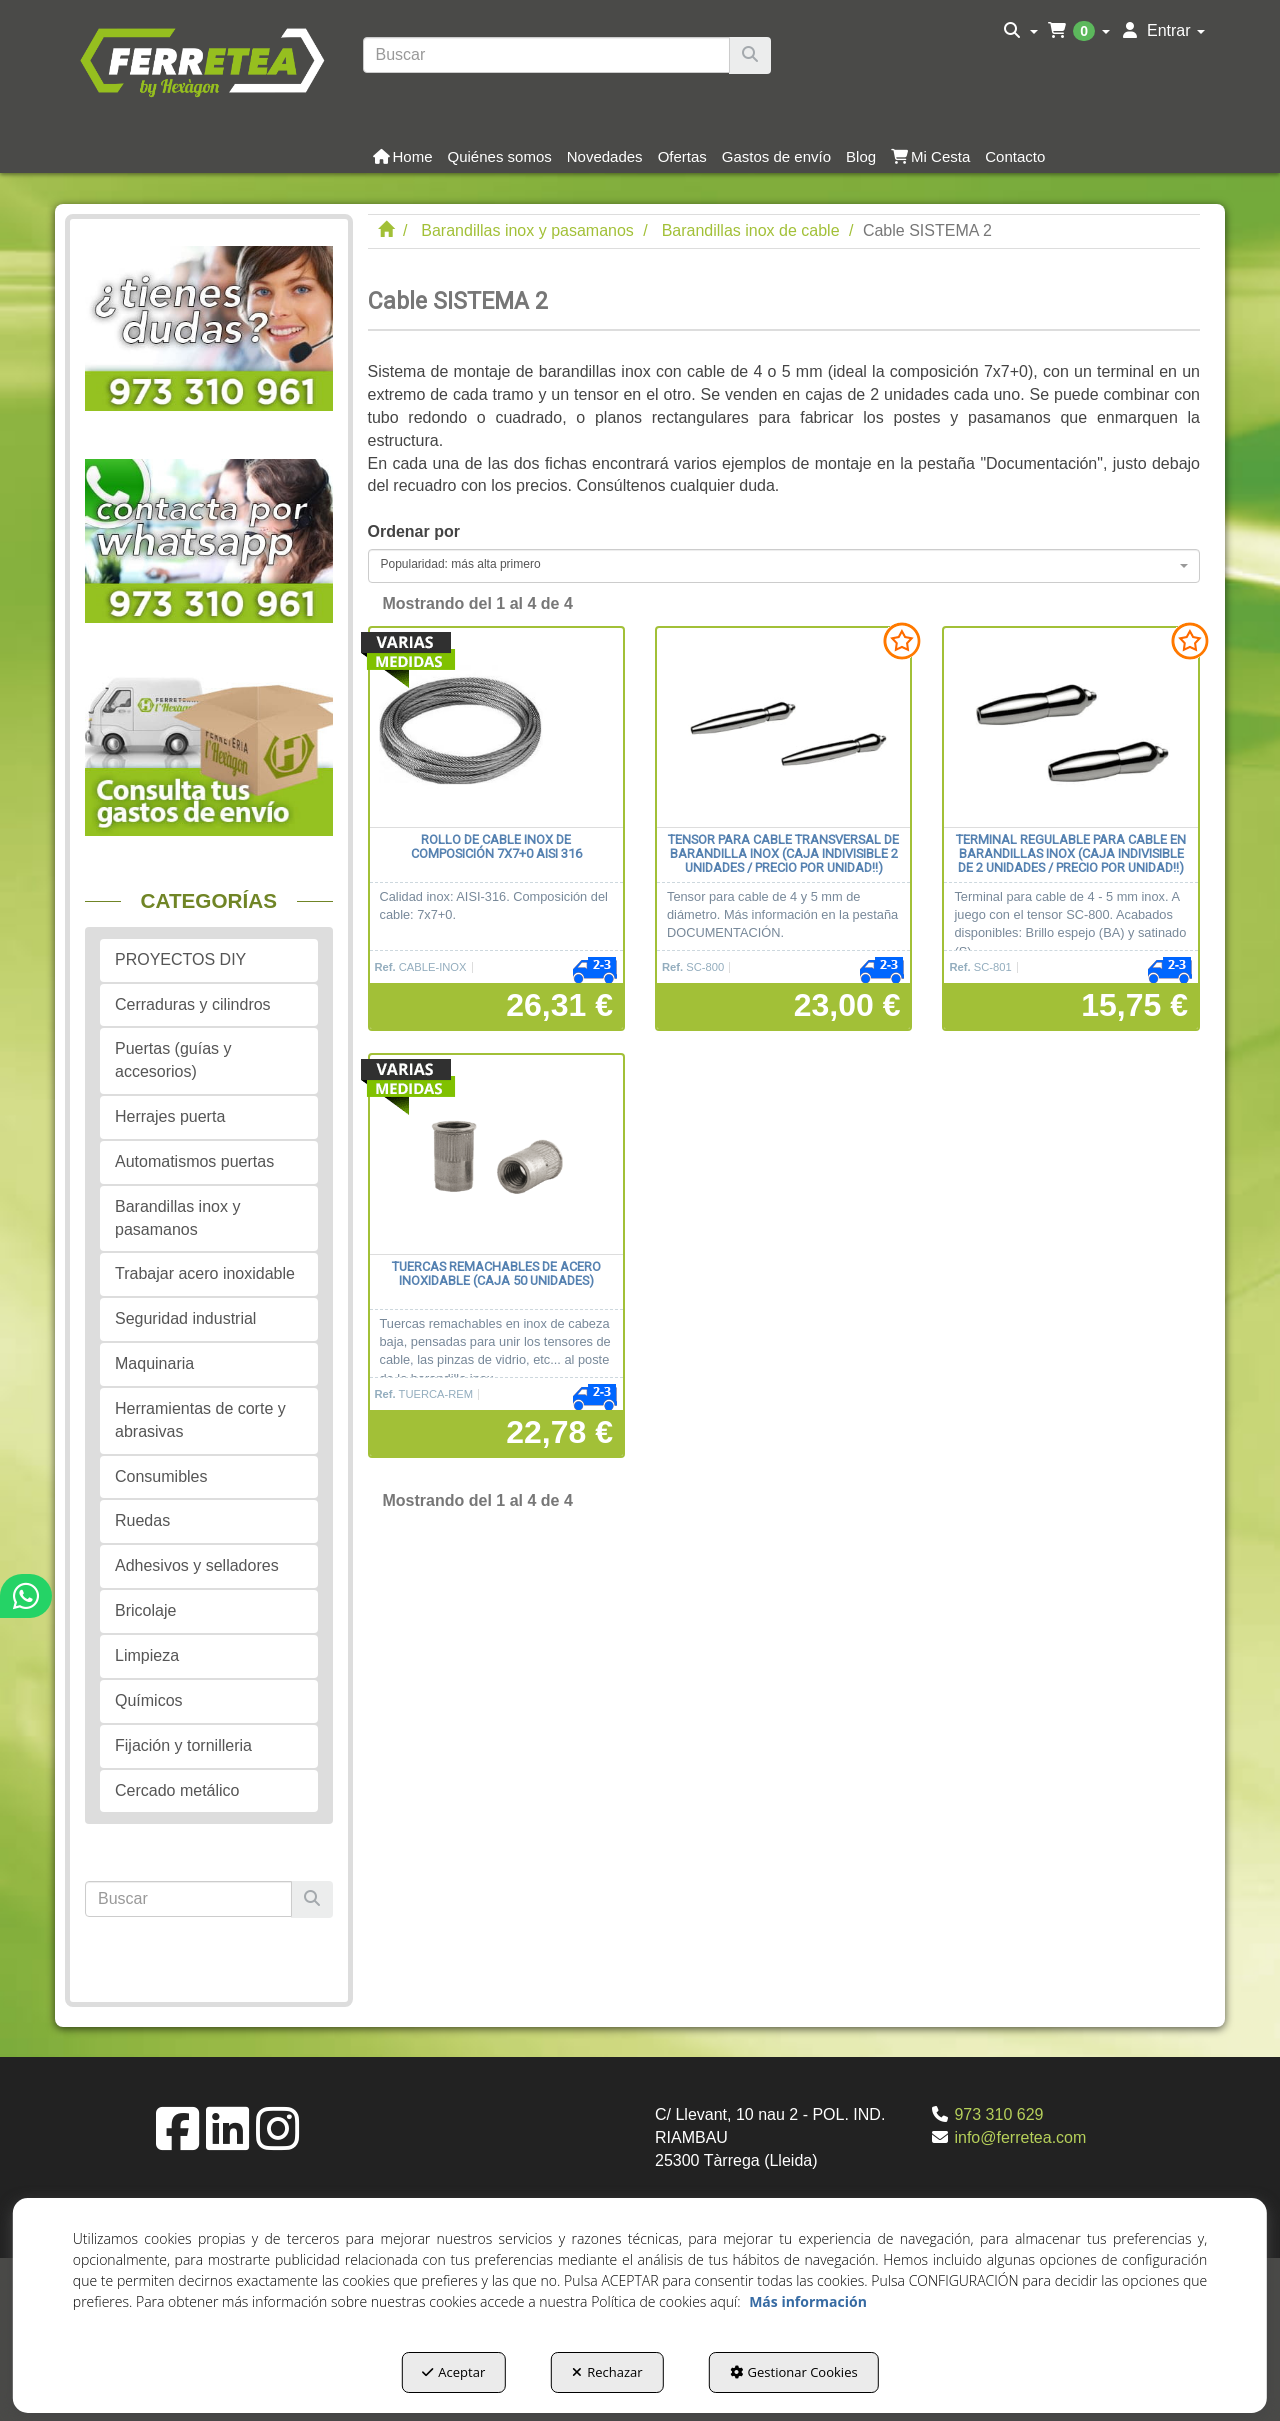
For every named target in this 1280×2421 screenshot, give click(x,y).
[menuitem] (1020, 31)
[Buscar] (750, 55)
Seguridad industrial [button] (185, 1318)
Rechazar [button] (607, 2372)
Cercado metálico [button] (177, 1790)
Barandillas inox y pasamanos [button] (177, 1218)
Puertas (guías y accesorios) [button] (173, 1060)
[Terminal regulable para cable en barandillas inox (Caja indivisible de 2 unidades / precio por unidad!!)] (1070, 728)
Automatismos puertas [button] (194, 1161)
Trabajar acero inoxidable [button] (205, 1273)
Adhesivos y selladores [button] (197, 1565)
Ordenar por (414, 531)
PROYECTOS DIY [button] (180, 959)
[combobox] (784, 566)
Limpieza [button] (147, 1655)
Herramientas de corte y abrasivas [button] (200, 1420)
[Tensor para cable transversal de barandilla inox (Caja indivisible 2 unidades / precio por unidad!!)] (783, 728)
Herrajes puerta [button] (170, 1116)
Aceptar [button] (453, 2372)
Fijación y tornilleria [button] (183, 1745)
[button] (201, 60)
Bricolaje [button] (145, 1610)
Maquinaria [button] (154, 1363)
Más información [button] (808, 2301)
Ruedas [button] (142, 1520)
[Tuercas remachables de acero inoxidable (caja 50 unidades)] (496, 1155)
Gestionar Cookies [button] (794, 2372)
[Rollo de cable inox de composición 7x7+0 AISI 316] (496, 728)
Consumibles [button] (161, 1476)
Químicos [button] (149, 1700)
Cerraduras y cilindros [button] (193, 1004)
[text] (547, 55)
